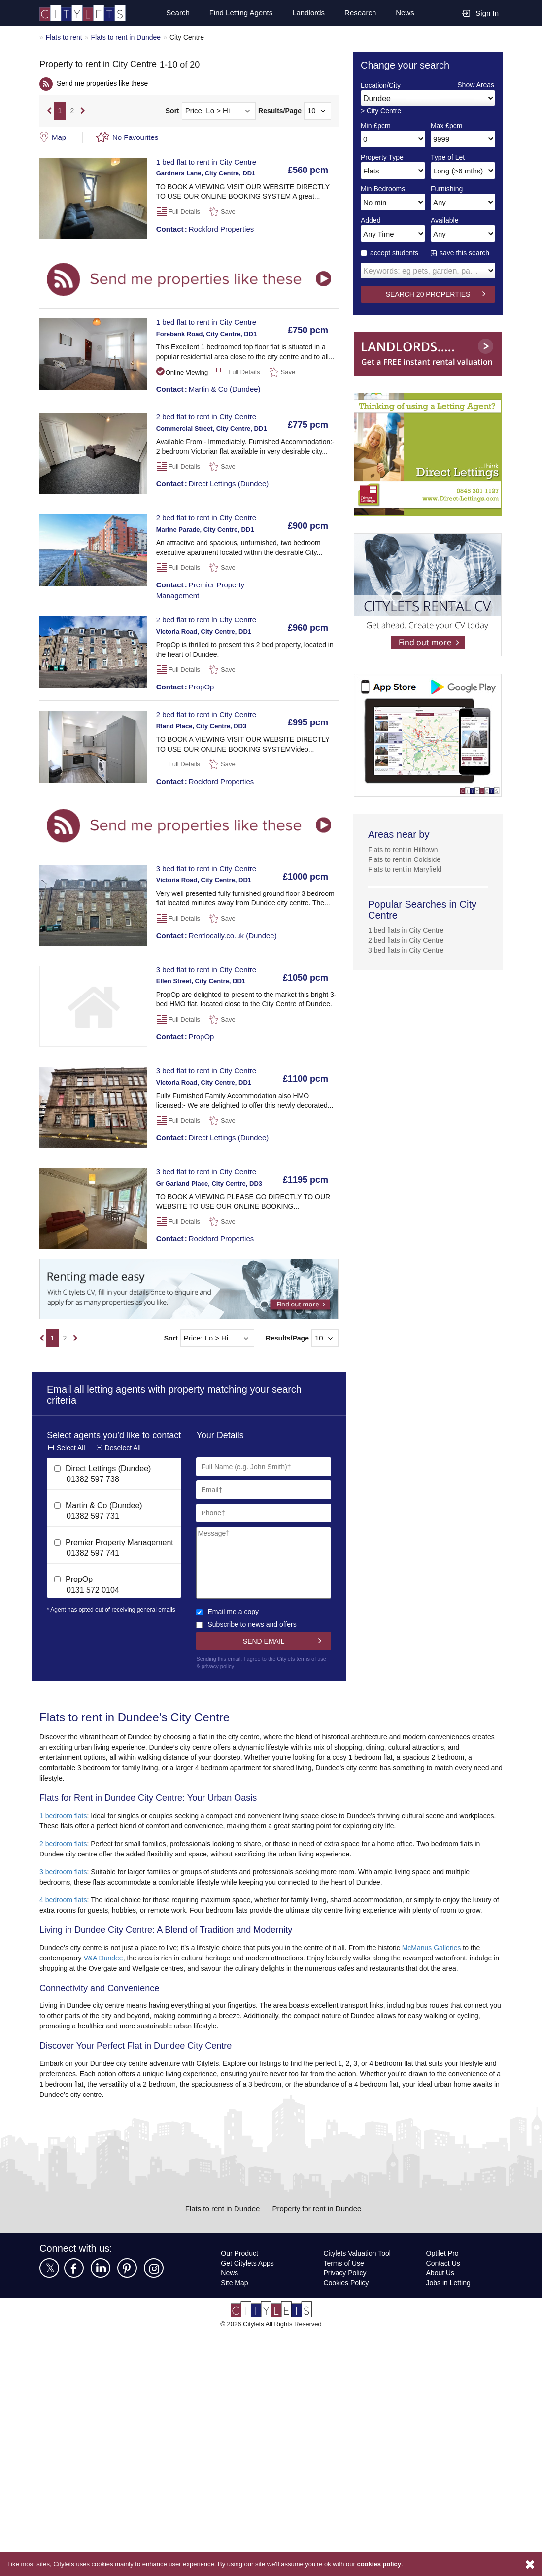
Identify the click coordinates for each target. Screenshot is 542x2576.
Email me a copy (228, 1611)
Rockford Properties (206, 229)
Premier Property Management (202, 590)
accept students (391, 252)
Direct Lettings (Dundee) (214, 483)
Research (359, 13)
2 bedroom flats (64, 1844)
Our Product (240, 2273)
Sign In (480, 12)
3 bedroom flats (64, 1872)
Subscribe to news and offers (248, 1624)
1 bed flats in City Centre (407, 930)
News (404, 13)
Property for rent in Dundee (319, 2229)
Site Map (235, 2303)
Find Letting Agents (237, 13)
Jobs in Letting (448, 2303)
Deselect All (123, 1457)
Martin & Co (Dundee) (210, 389)
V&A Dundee (107, 1968)
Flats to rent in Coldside (405, 859)
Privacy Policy (344, 2293)
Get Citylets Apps (248, 2283)
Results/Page (280, 111)
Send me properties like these (104, 83)
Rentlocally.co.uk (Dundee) (218, 935)
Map (59, 137)
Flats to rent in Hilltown (405, 849)
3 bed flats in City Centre (407, 950)
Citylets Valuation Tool (358, 2273)
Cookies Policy (346, 2303)
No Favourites (136, 137)
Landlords (307, 13)
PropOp (185, 686)
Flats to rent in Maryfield (407, 869)
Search (173, 13)
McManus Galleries (450, 1958)
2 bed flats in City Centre (407, 940)
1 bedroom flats (64, 1815)
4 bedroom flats (64, 1900)
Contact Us (443, 2283)
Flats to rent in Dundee (129, 37)
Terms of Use (344, 2283)
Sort (172, 111)
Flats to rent (64, 37)
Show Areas (475, 84)
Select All (71, 1457)
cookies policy (393, 2564)
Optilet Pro (443, 2273)
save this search (465, 252)
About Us (440, 2293)
